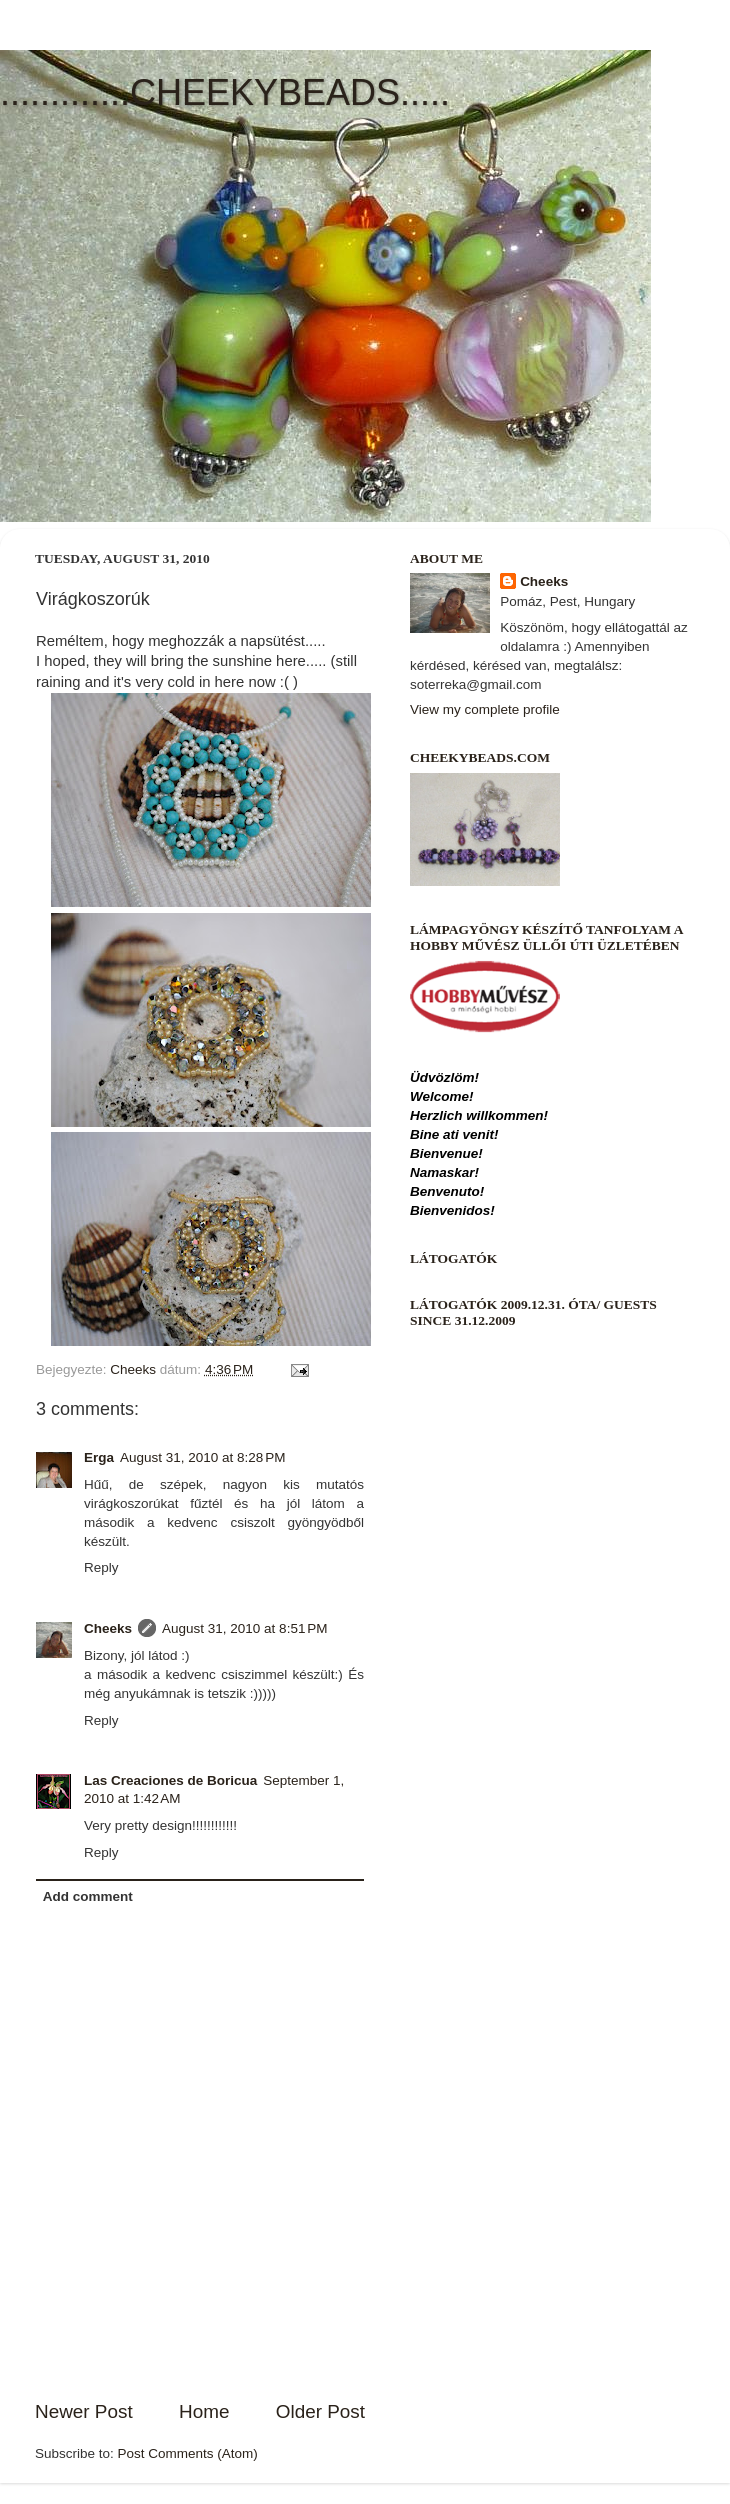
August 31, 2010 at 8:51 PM (245, 1628)
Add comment (88, 1896)
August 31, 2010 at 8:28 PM (203, 1457)
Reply (101, 1567)
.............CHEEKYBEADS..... (225, 92)
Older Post (320, 2411)
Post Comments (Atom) (188, 2453)
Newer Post (84, 2411)
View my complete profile (485, 709)
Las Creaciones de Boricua (170, 1780)
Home (204, 2411)
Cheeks (108, 1628)
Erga (99, 1457)
